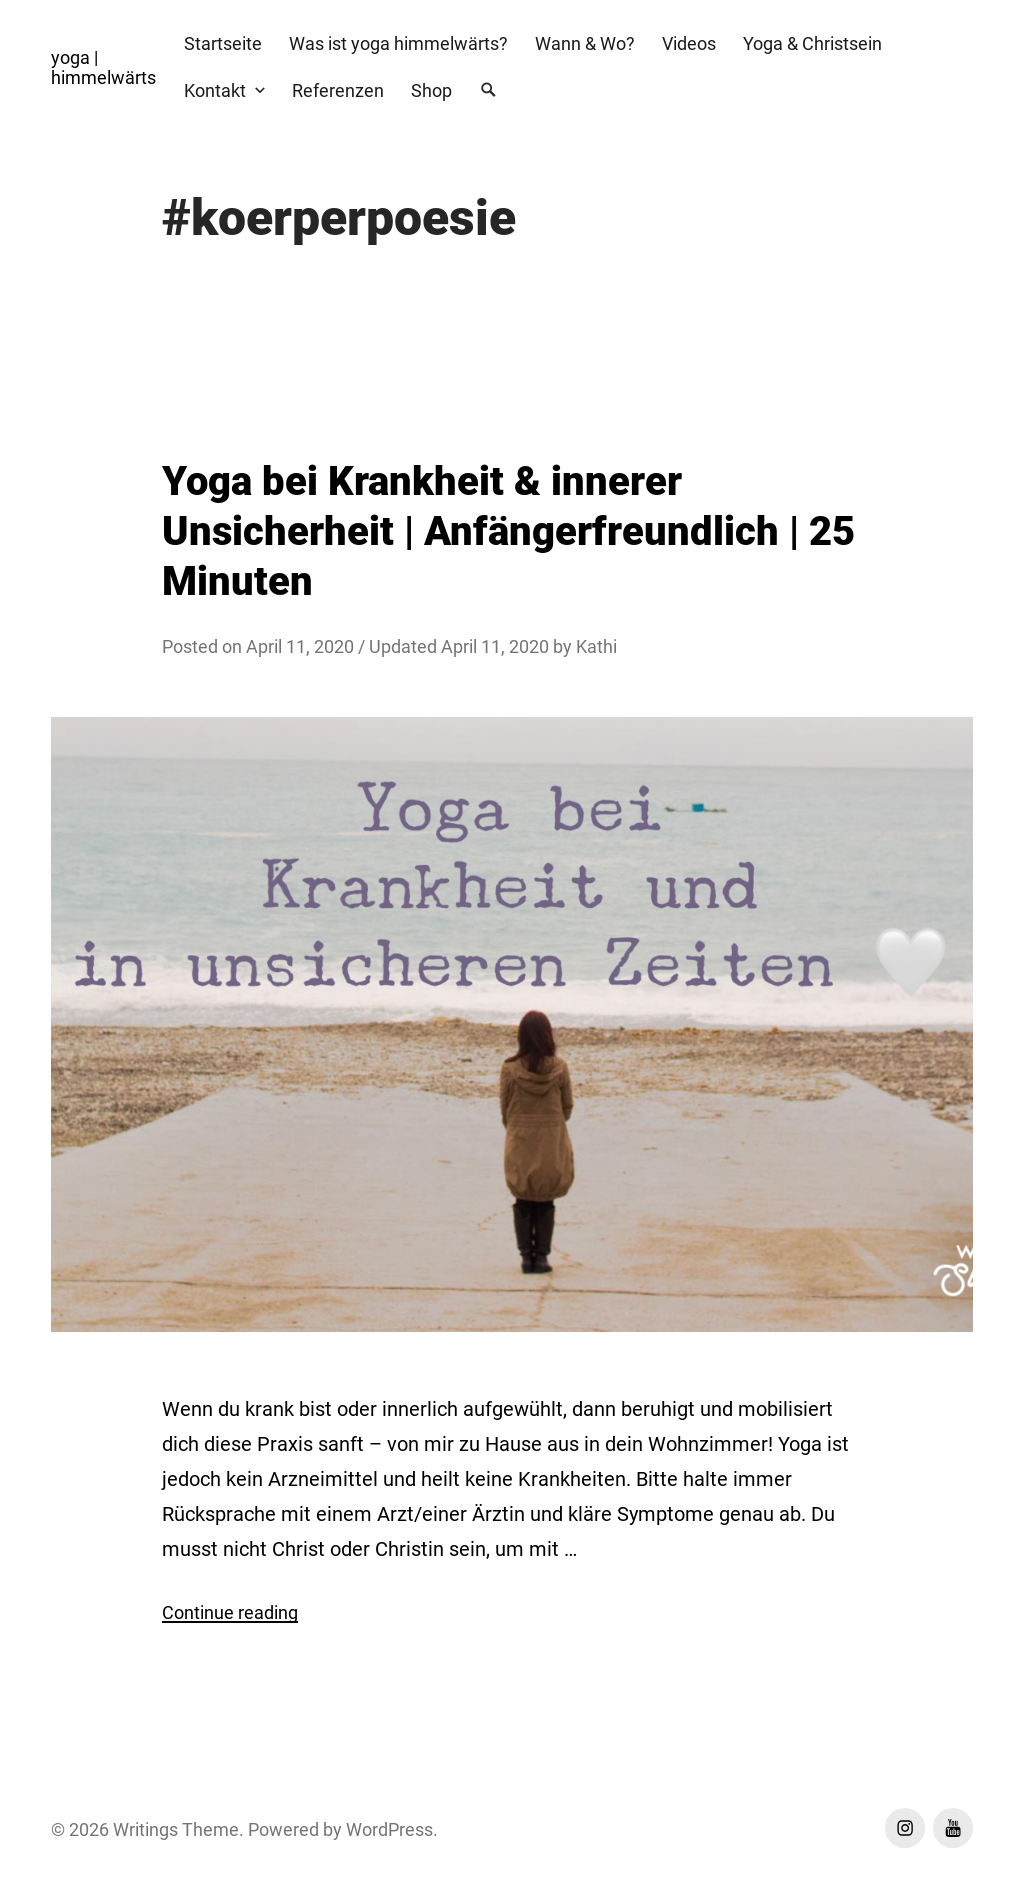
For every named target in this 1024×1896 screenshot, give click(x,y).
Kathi (596, 646)
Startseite (223, 43)
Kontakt (215, 90)
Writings (145, 1829)
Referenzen (338, 90)
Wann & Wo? (585, 43)
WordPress (389, 1829)
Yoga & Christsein (812, 43)
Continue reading (230, 1612)
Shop (431, 90)
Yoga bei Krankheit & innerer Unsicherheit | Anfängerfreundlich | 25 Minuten (508, 531)
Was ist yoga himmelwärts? (398, 43)
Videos (689, 43)
